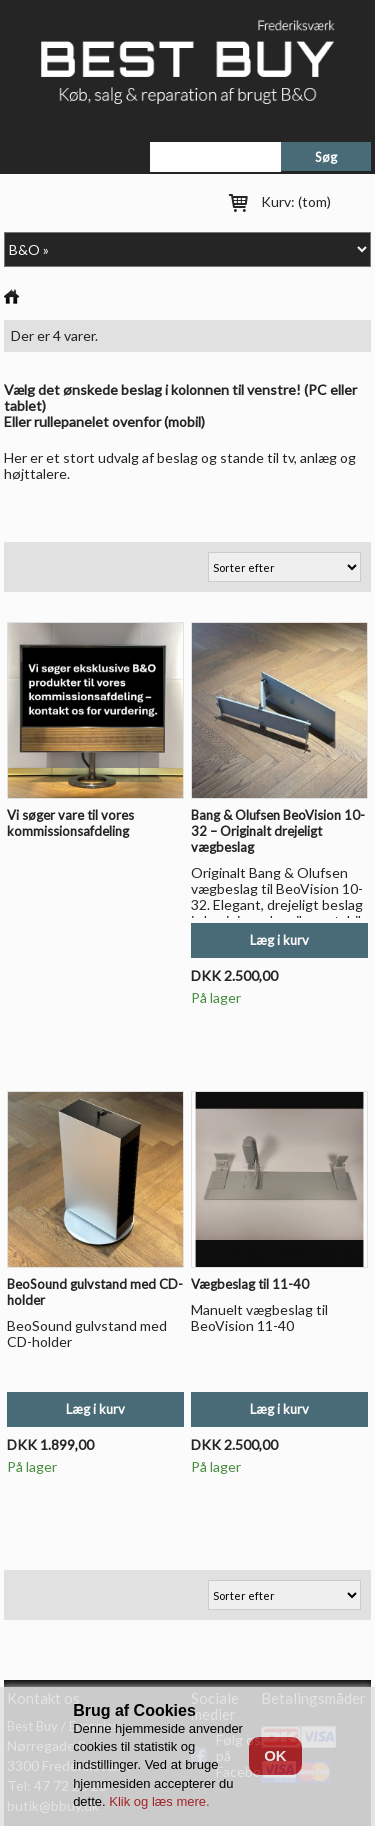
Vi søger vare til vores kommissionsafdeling (70, 823)
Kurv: (296, 201)
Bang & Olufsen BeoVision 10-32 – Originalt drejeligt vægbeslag (278, 831)
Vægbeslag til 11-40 (250, 1284)
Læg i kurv (279, 940)
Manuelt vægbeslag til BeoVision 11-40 (259, 1317)
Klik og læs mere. (159, 1801)
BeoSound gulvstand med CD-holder (87, 1333)
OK (275, 1755)
